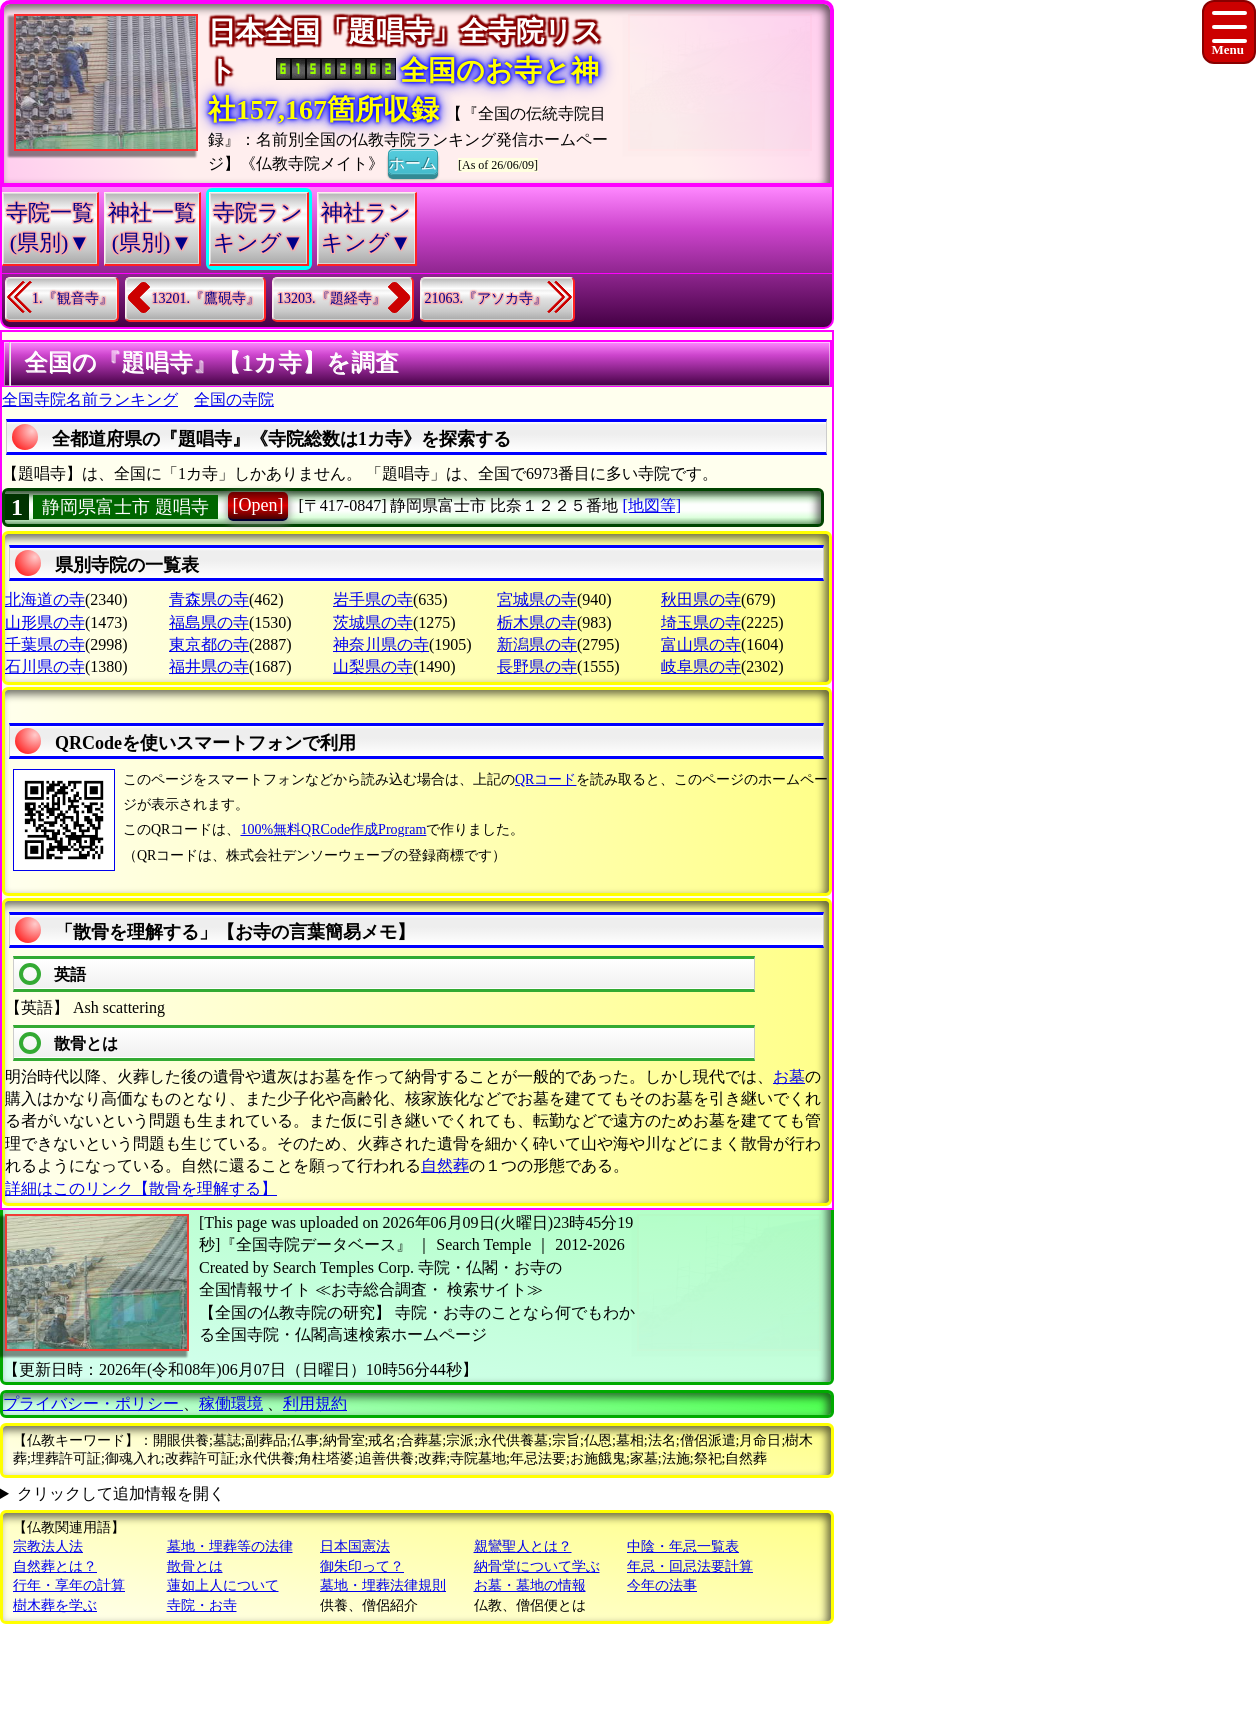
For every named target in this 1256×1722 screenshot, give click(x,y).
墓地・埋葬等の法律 (230, 1546)
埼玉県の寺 (701, 622)
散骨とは (195, 1566)
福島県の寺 (209, 622)
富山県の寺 (701, 644)
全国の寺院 (234, 399)
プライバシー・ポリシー (93, 1403)
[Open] (258, 505)
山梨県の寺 (373, 666)
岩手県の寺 (373, 599)
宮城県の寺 (537, 599)
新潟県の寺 (537, 644)
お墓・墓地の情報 (530, 1585)
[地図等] (651, 505)
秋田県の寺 (701, 599)
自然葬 (445, 1165)
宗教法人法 (48, 1546)
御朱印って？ (362, 1566)
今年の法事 (662, 1585)
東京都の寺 (209, 644)
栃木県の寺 (537, 622)
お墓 (789, 1076)
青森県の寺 (209, 599)
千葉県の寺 (45, 644)
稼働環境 (231, 1403)
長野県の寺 (537, 666)
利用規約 (315, 1403)
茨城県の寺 (373, 622)
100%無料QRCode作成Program (333, 829)
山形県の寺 (45, 622)
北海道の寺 (45, 599)
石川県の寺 (45, 666)
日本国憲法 (355, 1546)
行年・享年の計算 (69, 1585)
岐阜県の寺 (701, 666)
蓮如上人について (223, 1585)
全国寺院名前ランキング (90, 399)
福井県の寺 (209, 666)
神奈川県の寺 (381, 644)
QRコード (545, 779)
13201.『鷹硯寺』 (206, 298)
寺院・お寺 (202, 1605)
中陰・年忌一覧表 (683, 1546)
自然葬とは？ (55, 1566)
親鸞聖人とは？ (523, 1546)
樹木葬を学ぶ (55, 1605)
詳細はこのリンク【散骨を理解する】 (141, 1188)
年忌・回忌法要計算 (690, 1566)
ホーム (413, 162)
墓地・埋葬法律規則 (383, 1585)
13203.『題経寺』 (331, 298)
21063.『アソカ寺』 (486, 298)
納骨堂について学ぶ (537, 1566)
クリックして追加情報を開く (121, 1493)
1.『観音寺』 (72, 298)
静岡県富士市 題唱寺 (125, 507)
